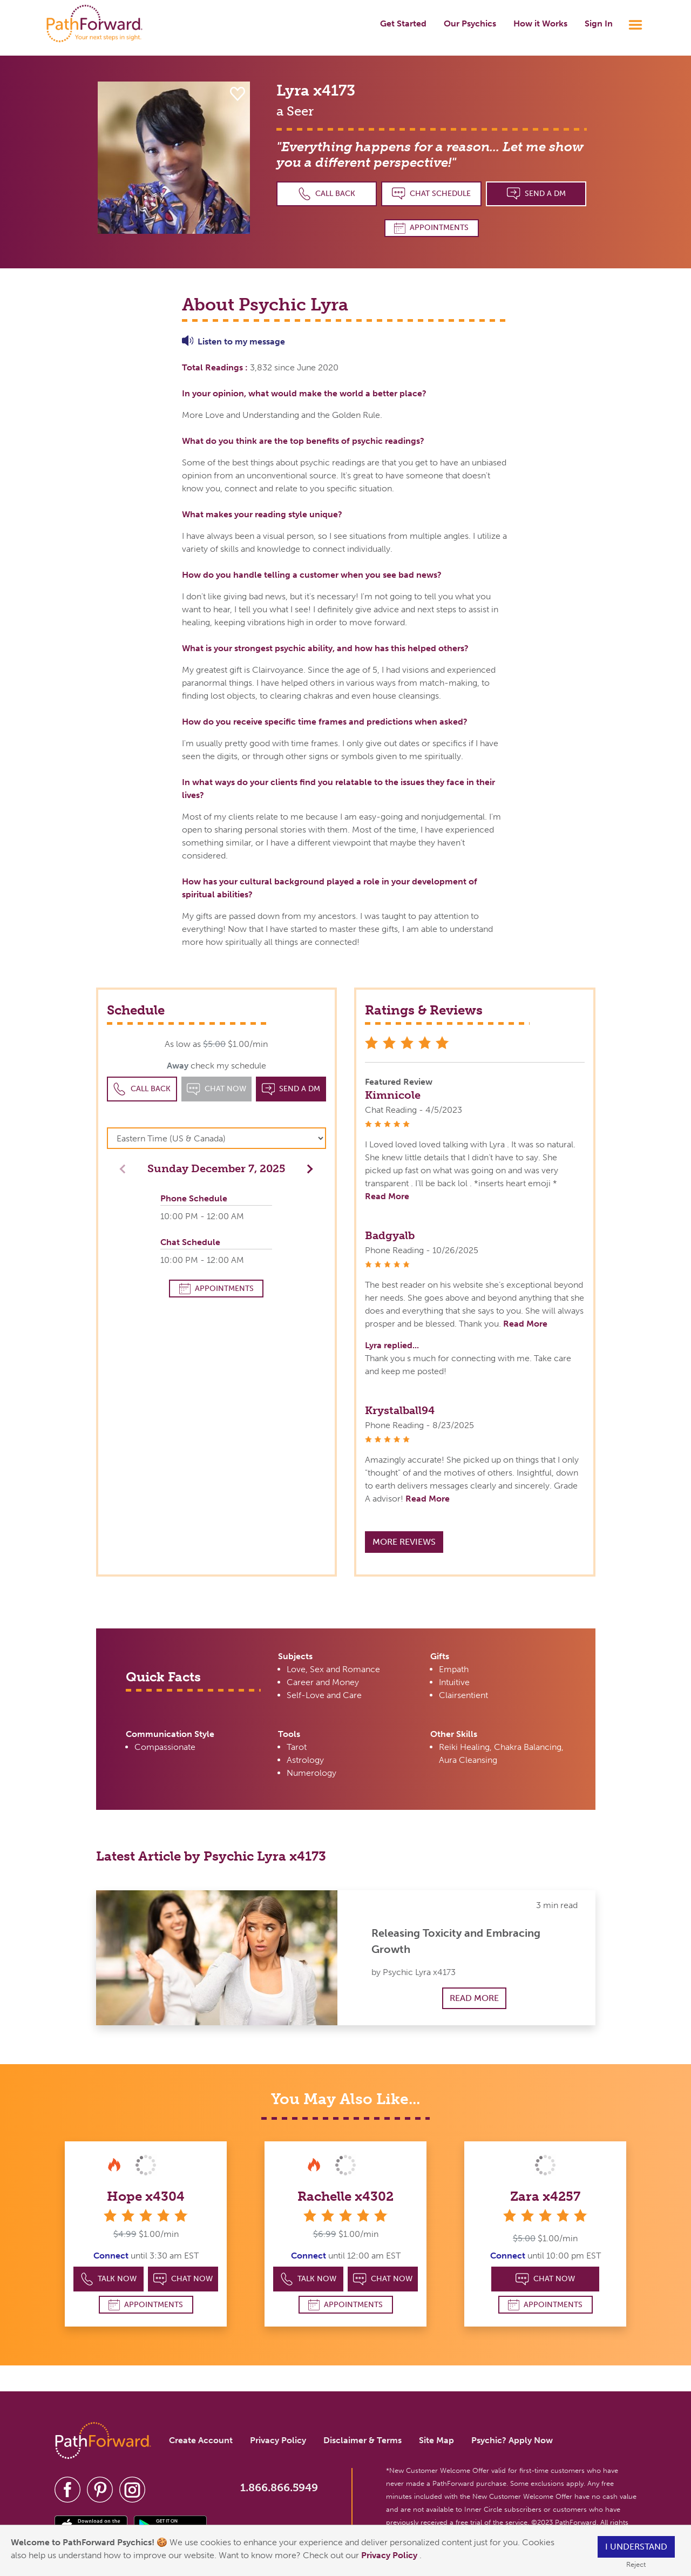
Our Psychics (470, 23)
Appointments (431, 228)
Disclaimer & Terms (362, 2440)
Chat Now (183, 2279)
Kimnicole (393, 1094)
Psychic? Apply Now (512, 2440)
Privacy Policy (390, 2555)
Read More (387, 1196)
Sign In (599, 23)
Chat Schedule (431, 193)
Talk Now (108, 2279)
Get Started (403, 23)
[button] (307, 1168)
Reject (636, 2564)
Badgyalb (390, 1235)
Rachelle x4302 (345, 2196)
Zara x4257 (545, 2196)
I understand (636, 2546)
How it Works (540, 23)
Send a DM (536, 193)
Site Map (436, 2440)
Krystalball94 (400, 1410)
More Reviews (404, 1542)
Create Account (201, 2440)
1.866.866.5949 (279, 2487)
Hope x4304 (146, 2196)
